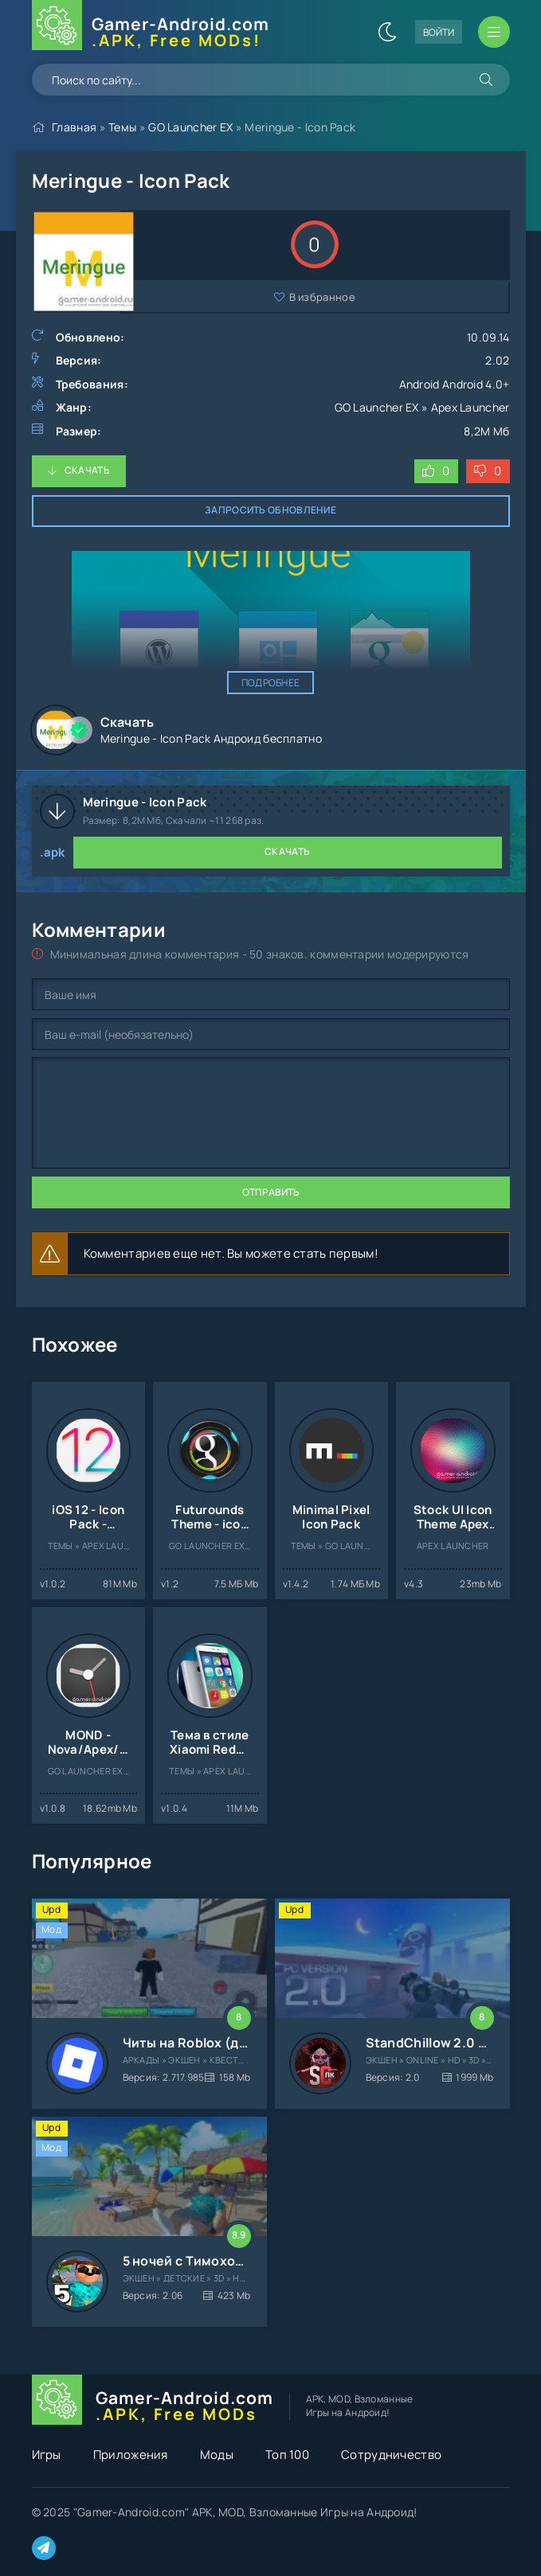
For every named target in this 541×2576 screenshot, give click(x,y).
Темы (122, 127)
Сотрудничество (391, 2454)
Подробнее (270, 682)
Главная (74, 127)
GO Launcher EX (190, 127)
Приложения (130, 2454)
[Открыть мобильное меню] (494, 32)
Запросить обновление (270, 510)
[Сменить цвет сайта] (387, 32)
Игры (46, 2454)
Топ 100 (287, 2454)
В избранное (322, 297)
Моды (216, 2454)
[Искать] (486, 80)
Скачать (87, 470)
